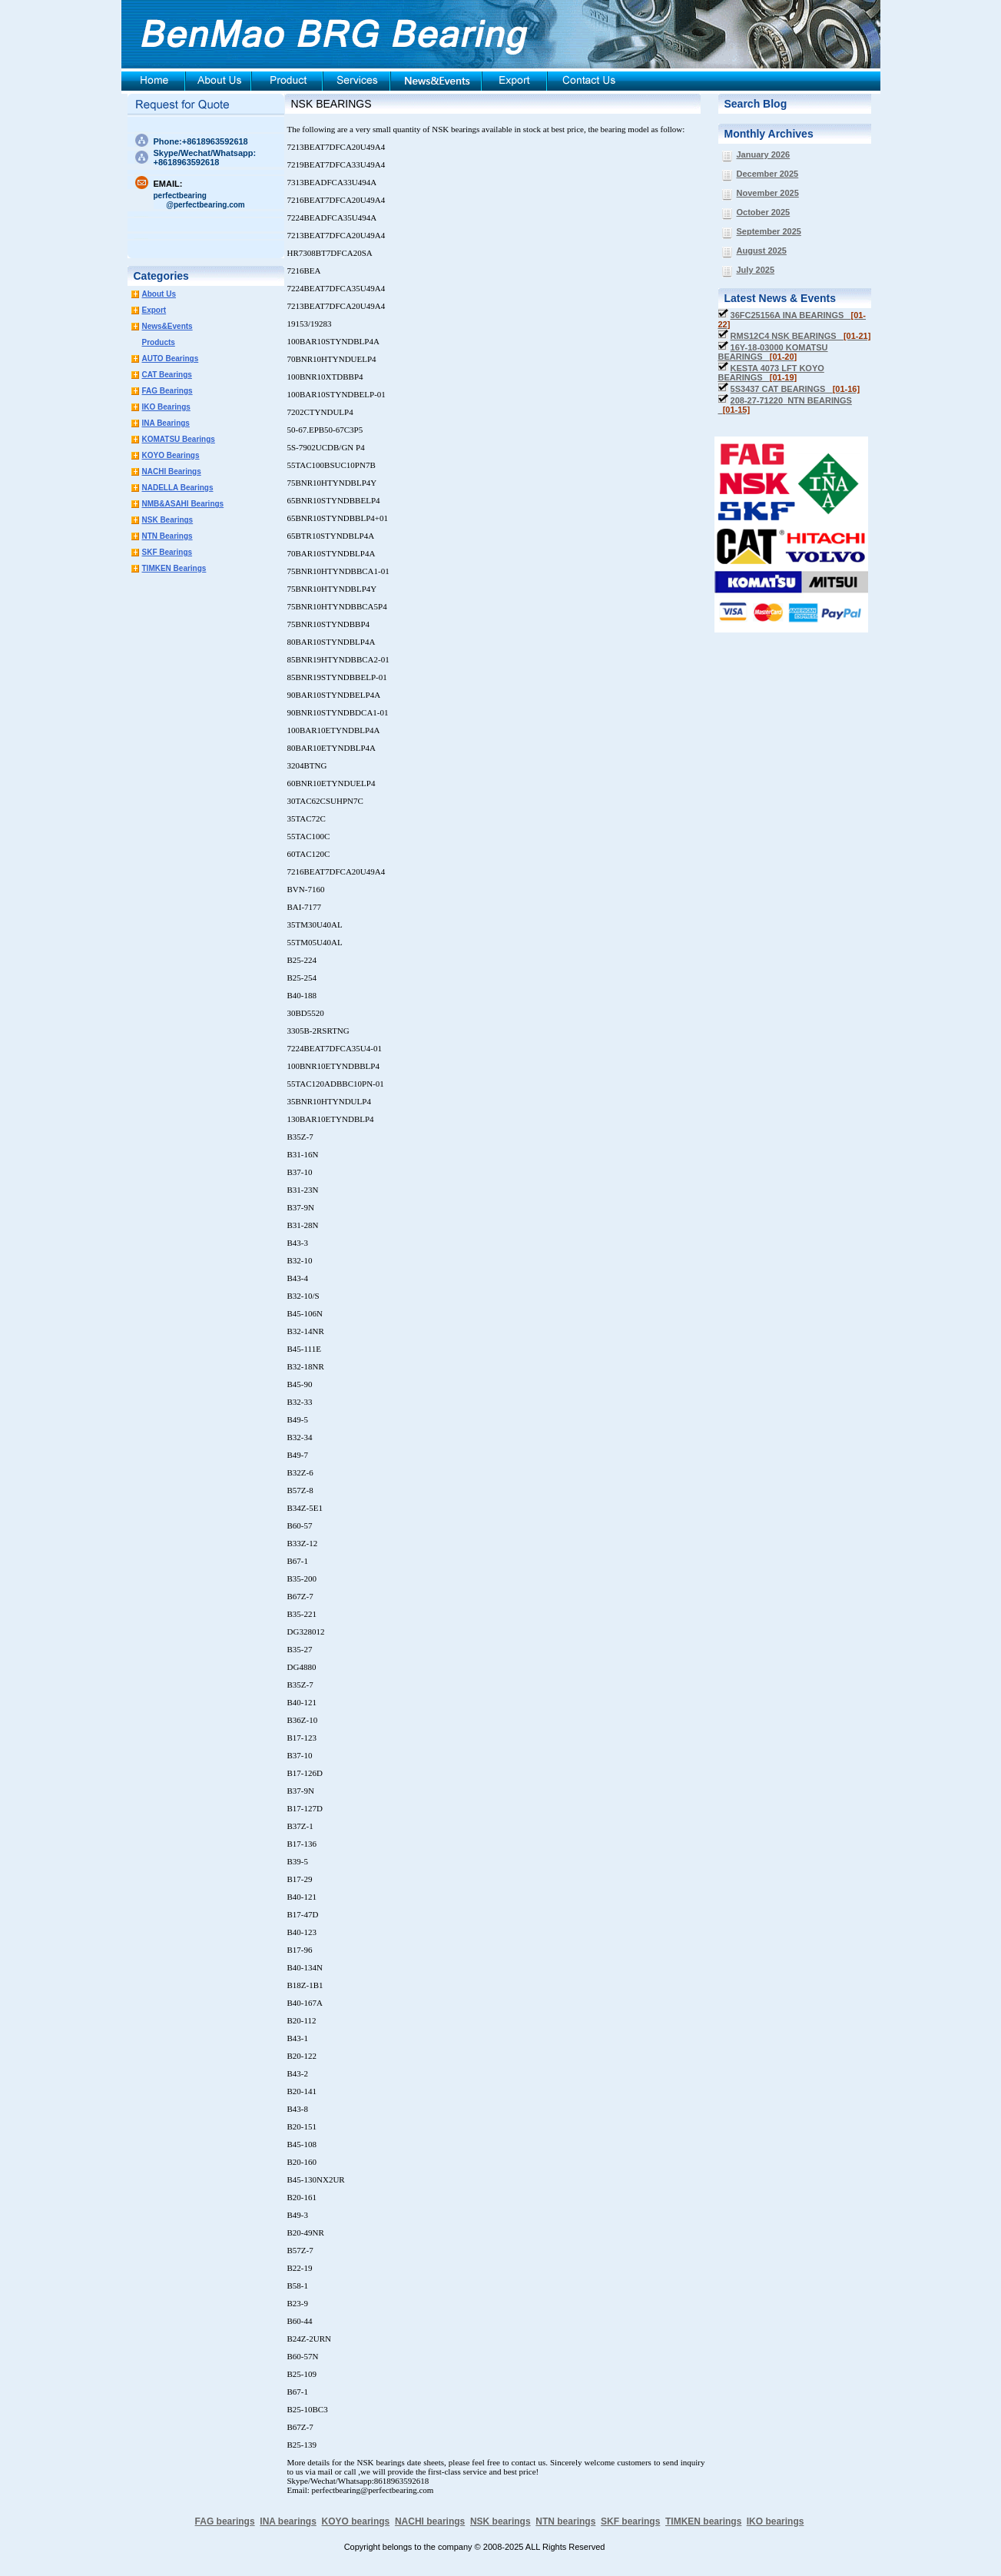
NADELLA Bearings (178, 487)
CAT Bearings (167, 374)
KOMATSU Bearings (178, 439)
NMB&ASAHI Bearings (183, 504)
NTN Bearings (167, 536)
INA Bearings (166, 423)
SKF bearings (630, 2521)
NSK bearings (500, 2521)
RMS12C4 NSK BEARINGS (801, 335)
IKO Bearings (166, 407)
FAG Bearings (167, 391)
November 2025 (768, 193)
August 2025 (762, 250)
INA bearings (288, 2521)
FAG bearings (225, 2521)
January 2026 (764, 154)
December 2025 (768, 173)
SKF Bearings (167, 552)
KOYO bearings (356, 2521)
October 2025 (764, 212)
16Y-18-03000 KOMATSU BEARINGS (773, 352)
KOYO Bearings (171, 455)
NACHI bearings (430, 2521)
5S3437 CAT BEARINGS (795, 388)
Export (154, 310)
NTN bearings (565, 2521)
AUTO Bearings (170, 358)
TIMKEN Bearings (174, 568)
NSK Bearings (168, 520)
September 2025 (769, 231)
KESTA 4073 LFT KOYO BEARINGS (771, 372)
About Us (159, 294)
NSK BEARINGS (331, 104)
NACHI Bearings (171, 471)
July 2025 (756, 269)
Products (158, 342)
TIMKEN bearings (703, 2521)
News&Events (167, 326)
